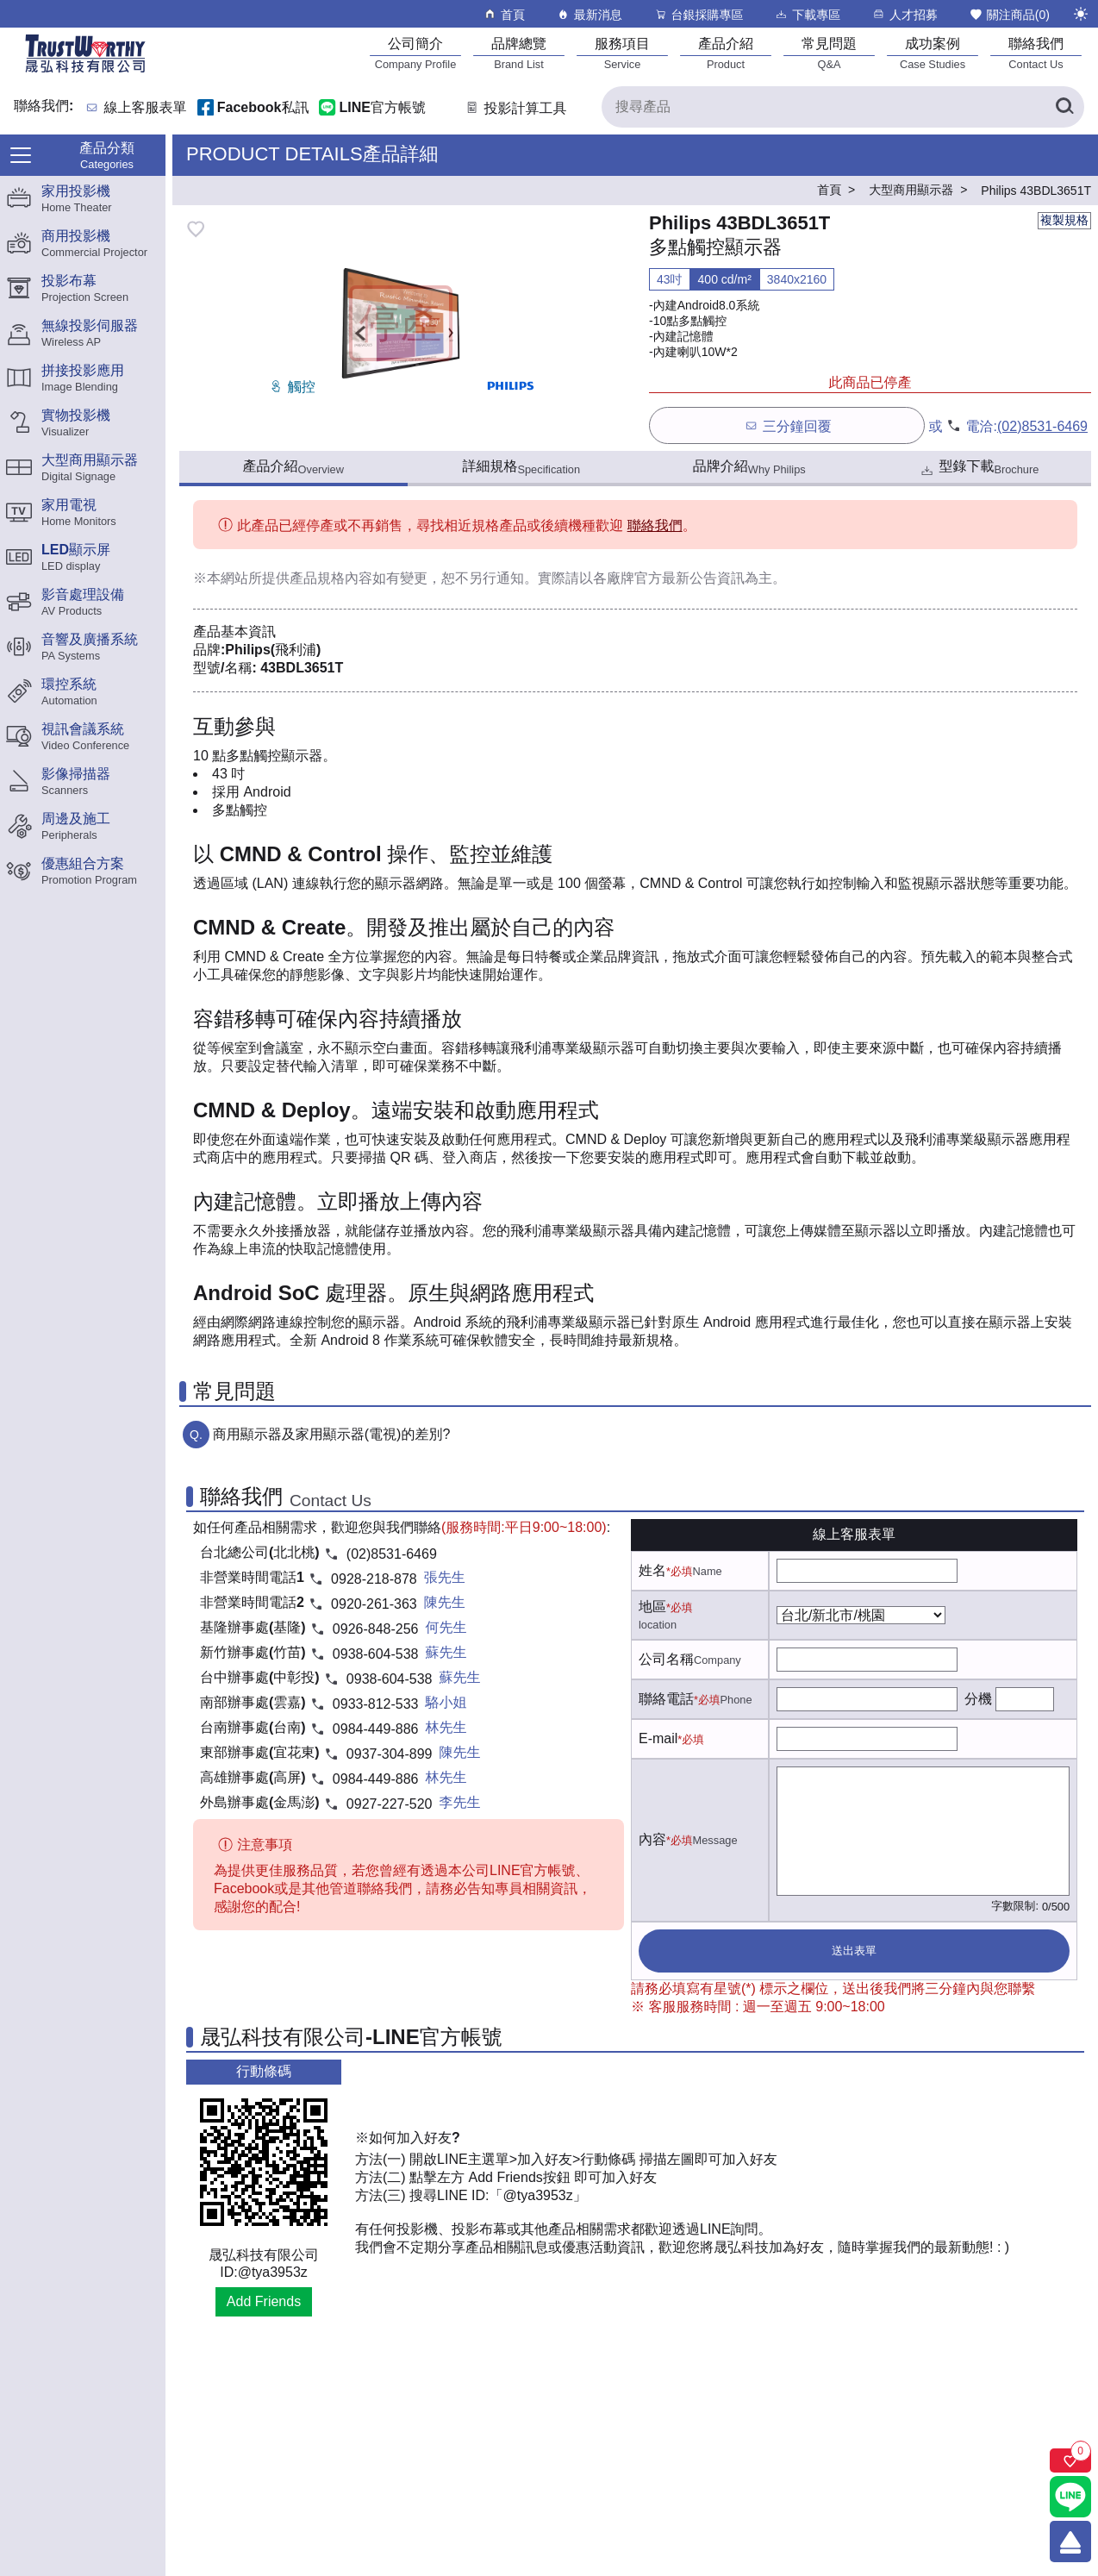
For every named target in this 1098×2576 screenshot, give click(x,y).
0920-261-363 (374, 1604)
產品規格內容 (331, 578)
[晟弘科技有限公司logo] (85, 71)
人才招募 (904, 14)
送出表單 (854, 1950)
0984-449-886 (376, 1729)
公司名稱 (666, 1659)
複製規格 (1064, 220)
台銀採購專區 (698, 14)
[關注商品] (1070, 2460)
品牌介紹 (749, 467)
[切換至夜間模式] (1080, 13)
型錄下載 (979, 468)
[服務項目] (622, 53)
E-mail (658, 1738)
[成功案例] (932, 53)
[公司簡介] (415, 53)
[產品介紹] (725, 53)
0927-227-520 (389, 1804)
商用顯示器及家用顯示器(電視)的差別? (332, 1434)
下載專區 (807, 14)
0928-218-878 (374, 1579)
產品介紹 (293, 467)
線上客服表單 (145, 108)
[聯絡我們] (1036, 53)
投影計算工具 (515, 108)
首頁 (504, 14)
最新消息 (589, 14)
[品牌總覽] (519, 53)
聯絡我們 (655, 525)
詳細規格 (521, 467)
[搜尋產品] (843, 107)
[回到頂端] (1070, 2541)
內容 (652, 1839)
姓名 (652, 1570)
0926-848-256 (376, 1629)
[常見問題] (829, 53)
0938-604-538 (376, 1654)
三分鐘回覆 (787, 425)
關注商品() (1009, 14)
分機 (978, 1698)
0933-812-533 (376, 1704)
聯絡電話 (666, 1698)
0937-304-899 (389, 1754)
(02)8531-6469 (1042, 426)
